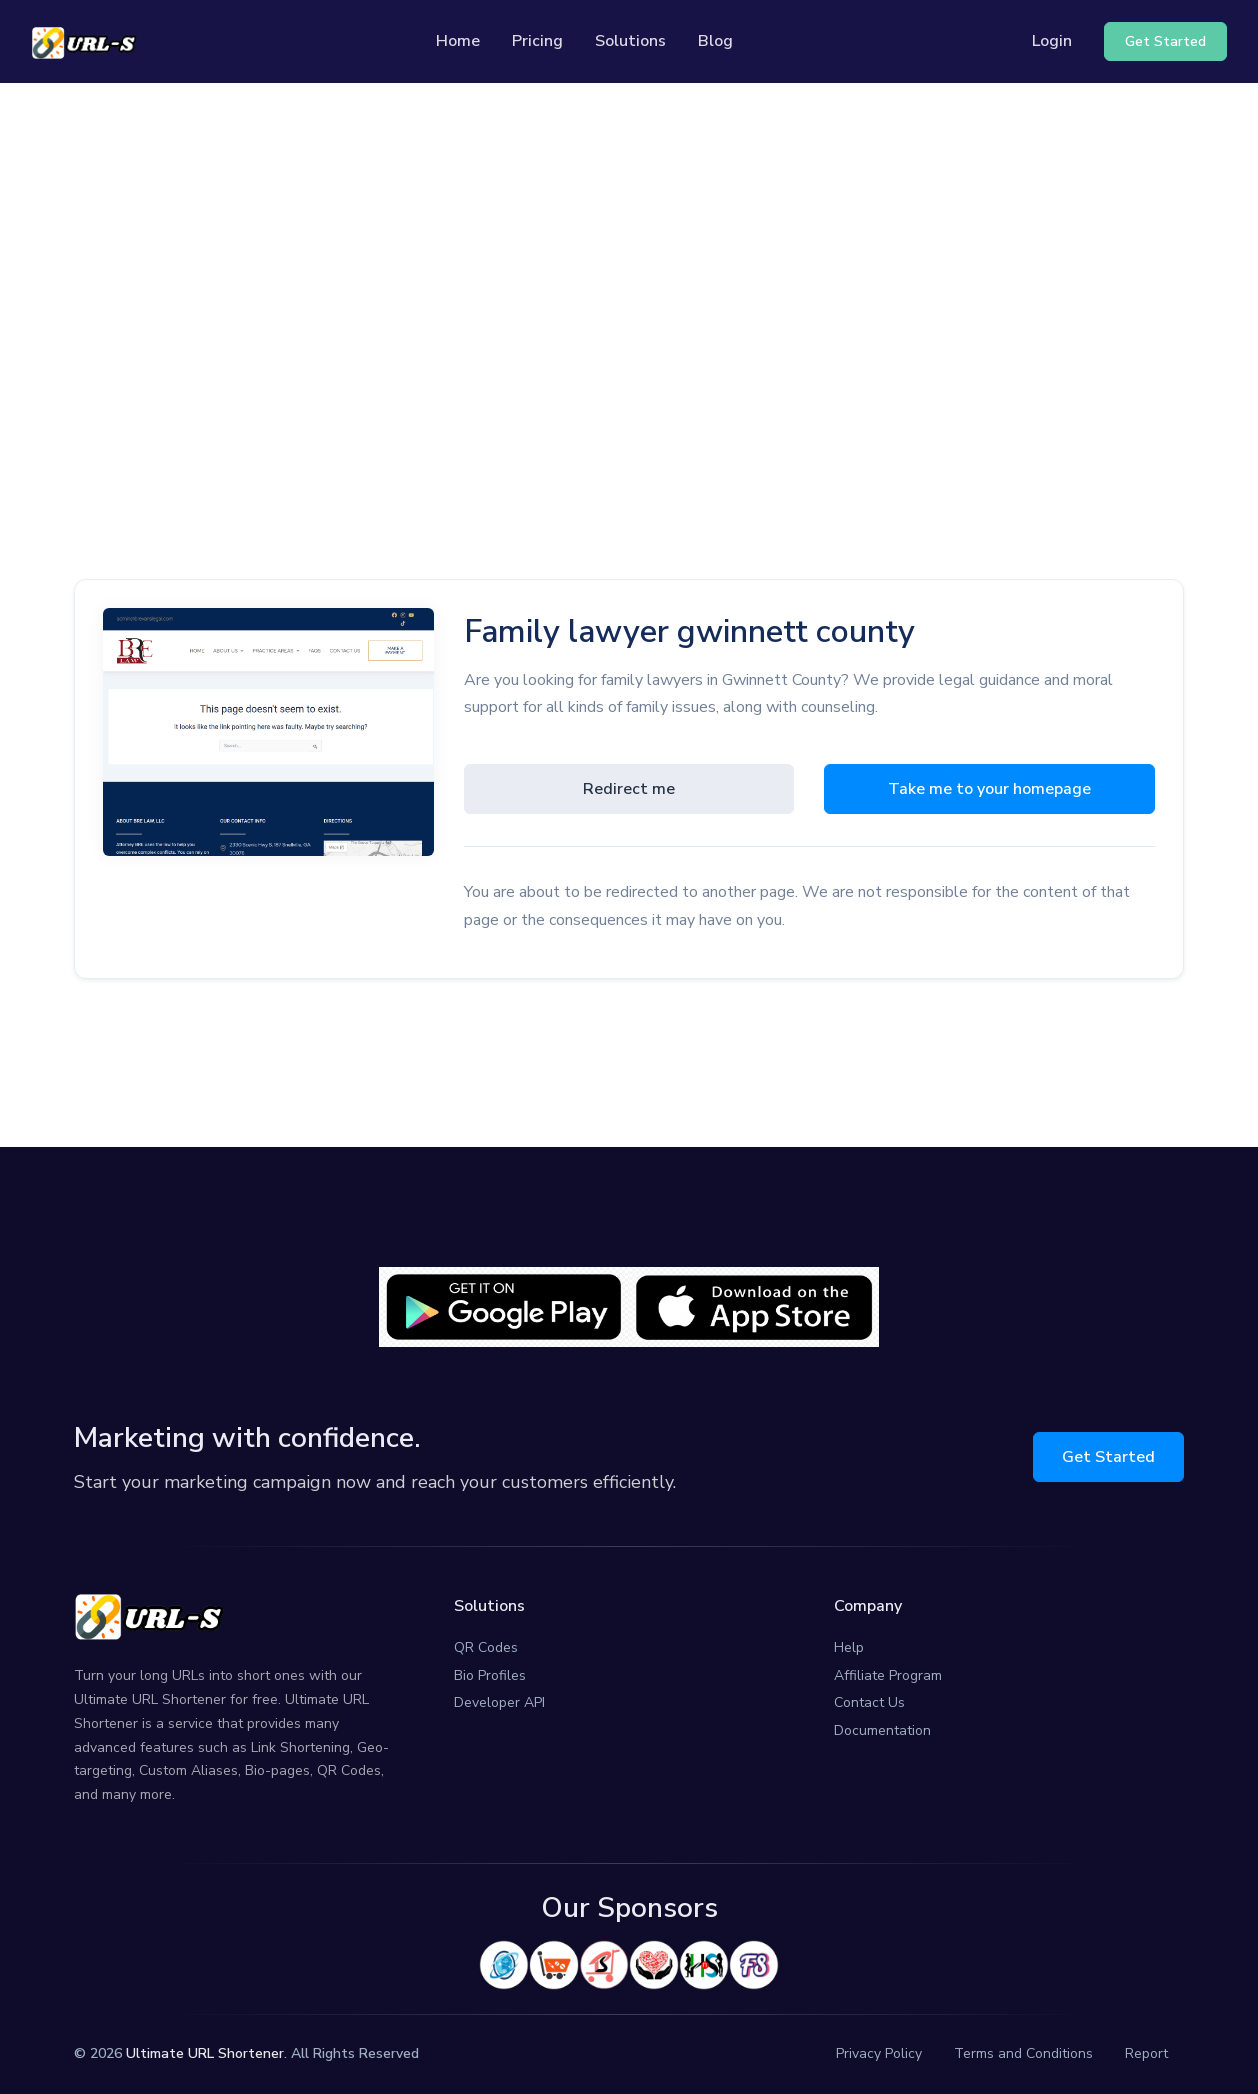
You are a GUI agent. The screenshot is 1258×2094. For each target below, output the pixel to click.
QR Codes (486, 1647)
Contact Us (869, 1702)
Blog (715, 41)
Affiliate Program (888, 1675)
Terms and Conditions (1023, 2053)
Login (1052, 41)
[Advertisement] (629, 271)
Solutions (630, 41)
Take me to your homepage (989, 789)
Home (458, 41)
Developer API (499, 1702)
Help (849, 1647)
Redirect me (629, 789)
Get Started (1108, 1457)
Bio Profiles (490, 1675)
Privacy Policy (879, 2053)
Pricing (537, 41)
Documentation (882, 1730)
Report (1146, 2053)
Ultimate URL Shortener (205, 2053)
